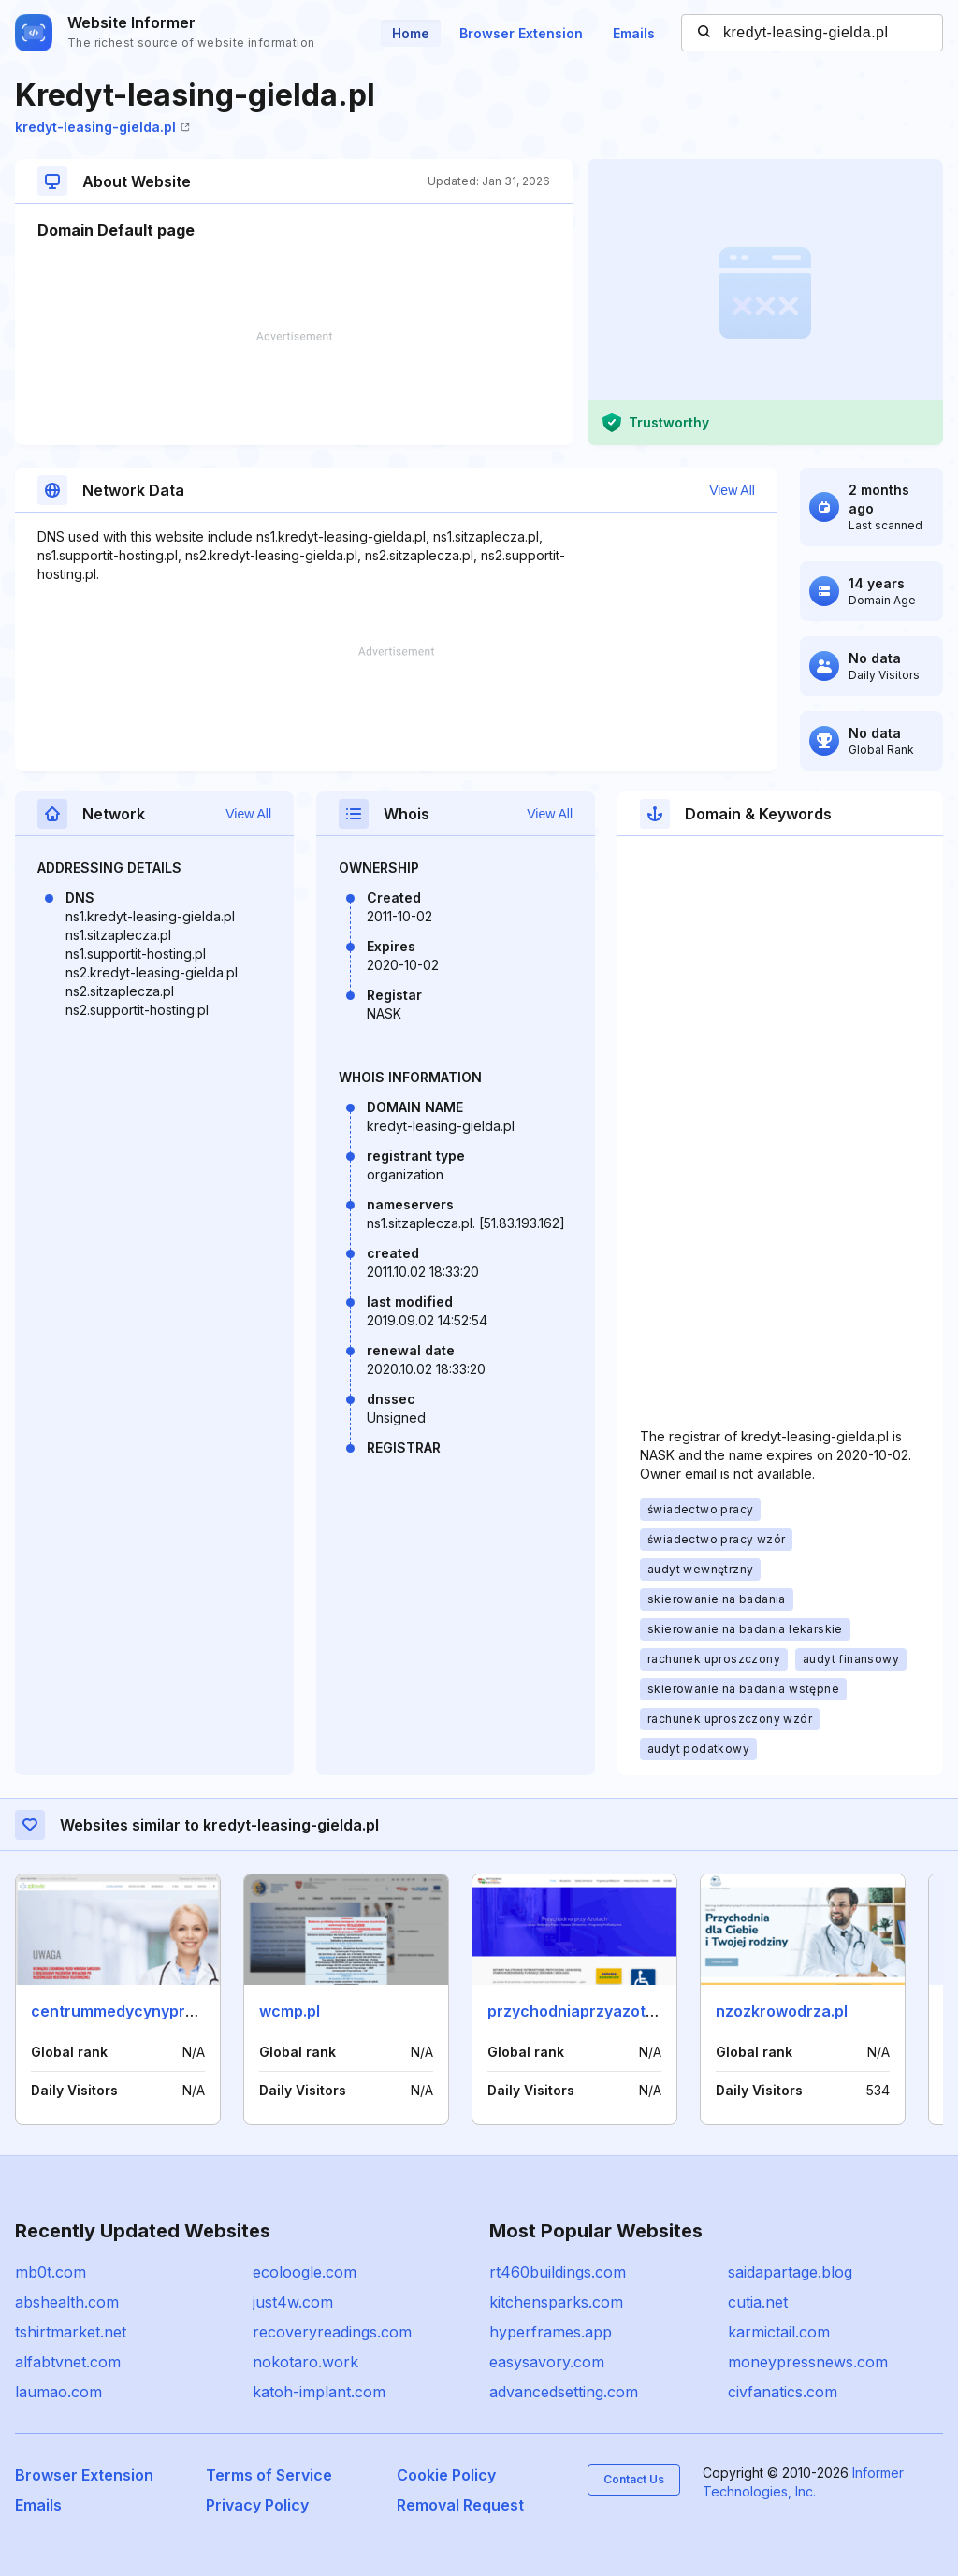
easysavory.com (546, 2361)
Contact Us (633, 2479)
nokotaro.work (305, 2361)
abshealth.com (67, 2302)
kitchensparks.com (556, 2302)
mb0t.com (50, 2272)
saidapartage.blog (790, 2272)
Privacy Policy (257, 2505)
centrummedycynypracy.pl (129, 2011)
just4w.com (293, 2302)
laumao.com (58, 2391)
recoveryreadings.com (332, 2332)
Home (410, 33)
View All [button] (732, 490)
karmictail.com (779, 2332)
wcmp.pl (289, 2011)
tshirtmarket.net (70, 2332)
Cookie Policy (446, 2475)
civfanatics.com (782, 2391)
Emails (634, 33)
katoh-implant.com (319, 2391)
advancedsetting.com (563, 2391)
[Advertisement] (293, 388)
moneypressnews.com (808, 2361)
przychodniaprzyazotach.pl (588, 2011)
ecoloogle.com (304, 2272)
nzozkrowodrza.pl (782, 2011)
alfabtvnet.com (68, 2361)
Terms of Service (269, 2475)
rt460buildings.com (557, 2272)
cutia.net (758, 2302)
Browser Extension (521, 33)
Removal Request (460, 2505)
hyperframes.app (550, 2332)
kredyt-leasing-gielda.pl (102, 127)
